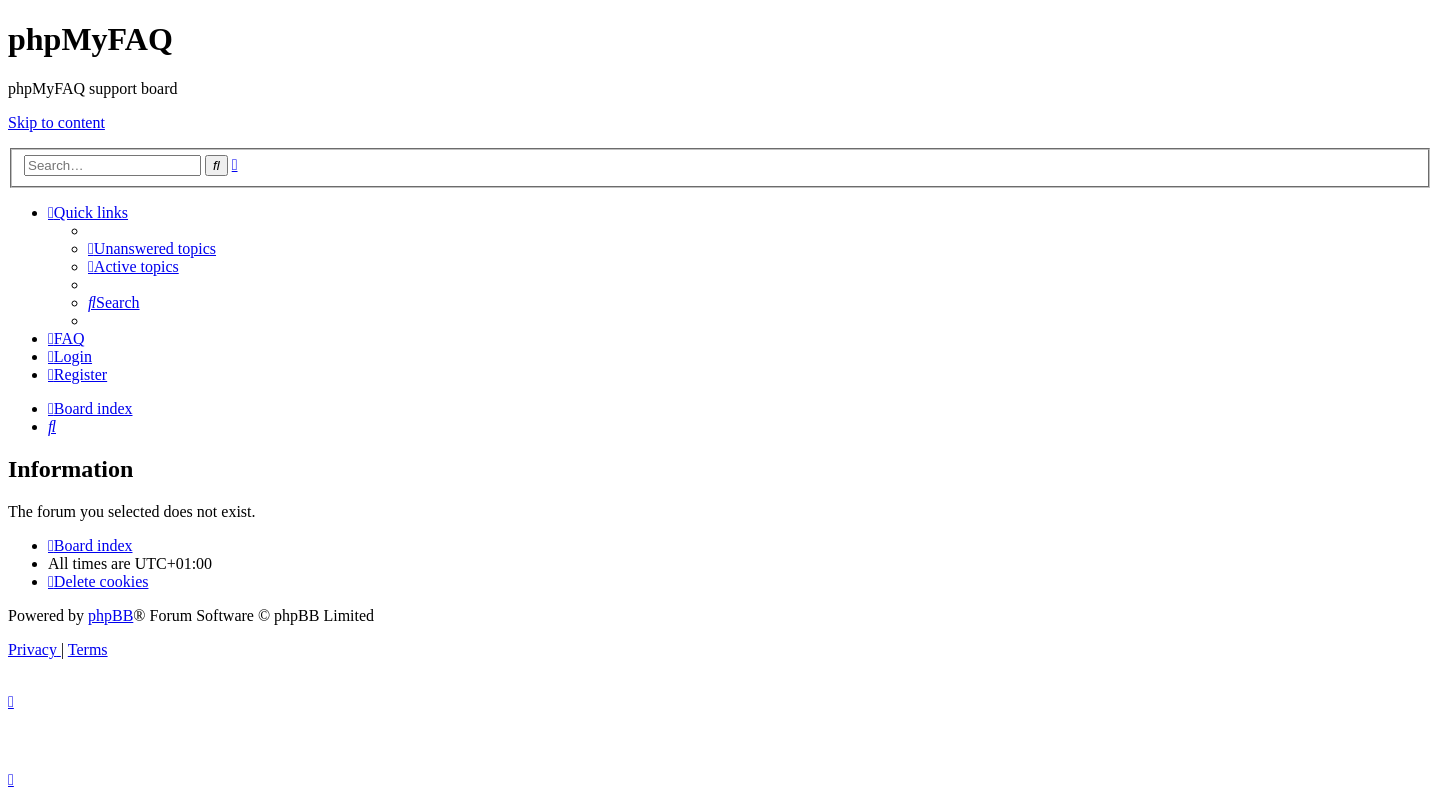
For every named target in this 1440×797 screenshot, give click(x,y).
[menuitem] (152, 248)
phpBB (110, 615)
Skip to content (56, 122)
